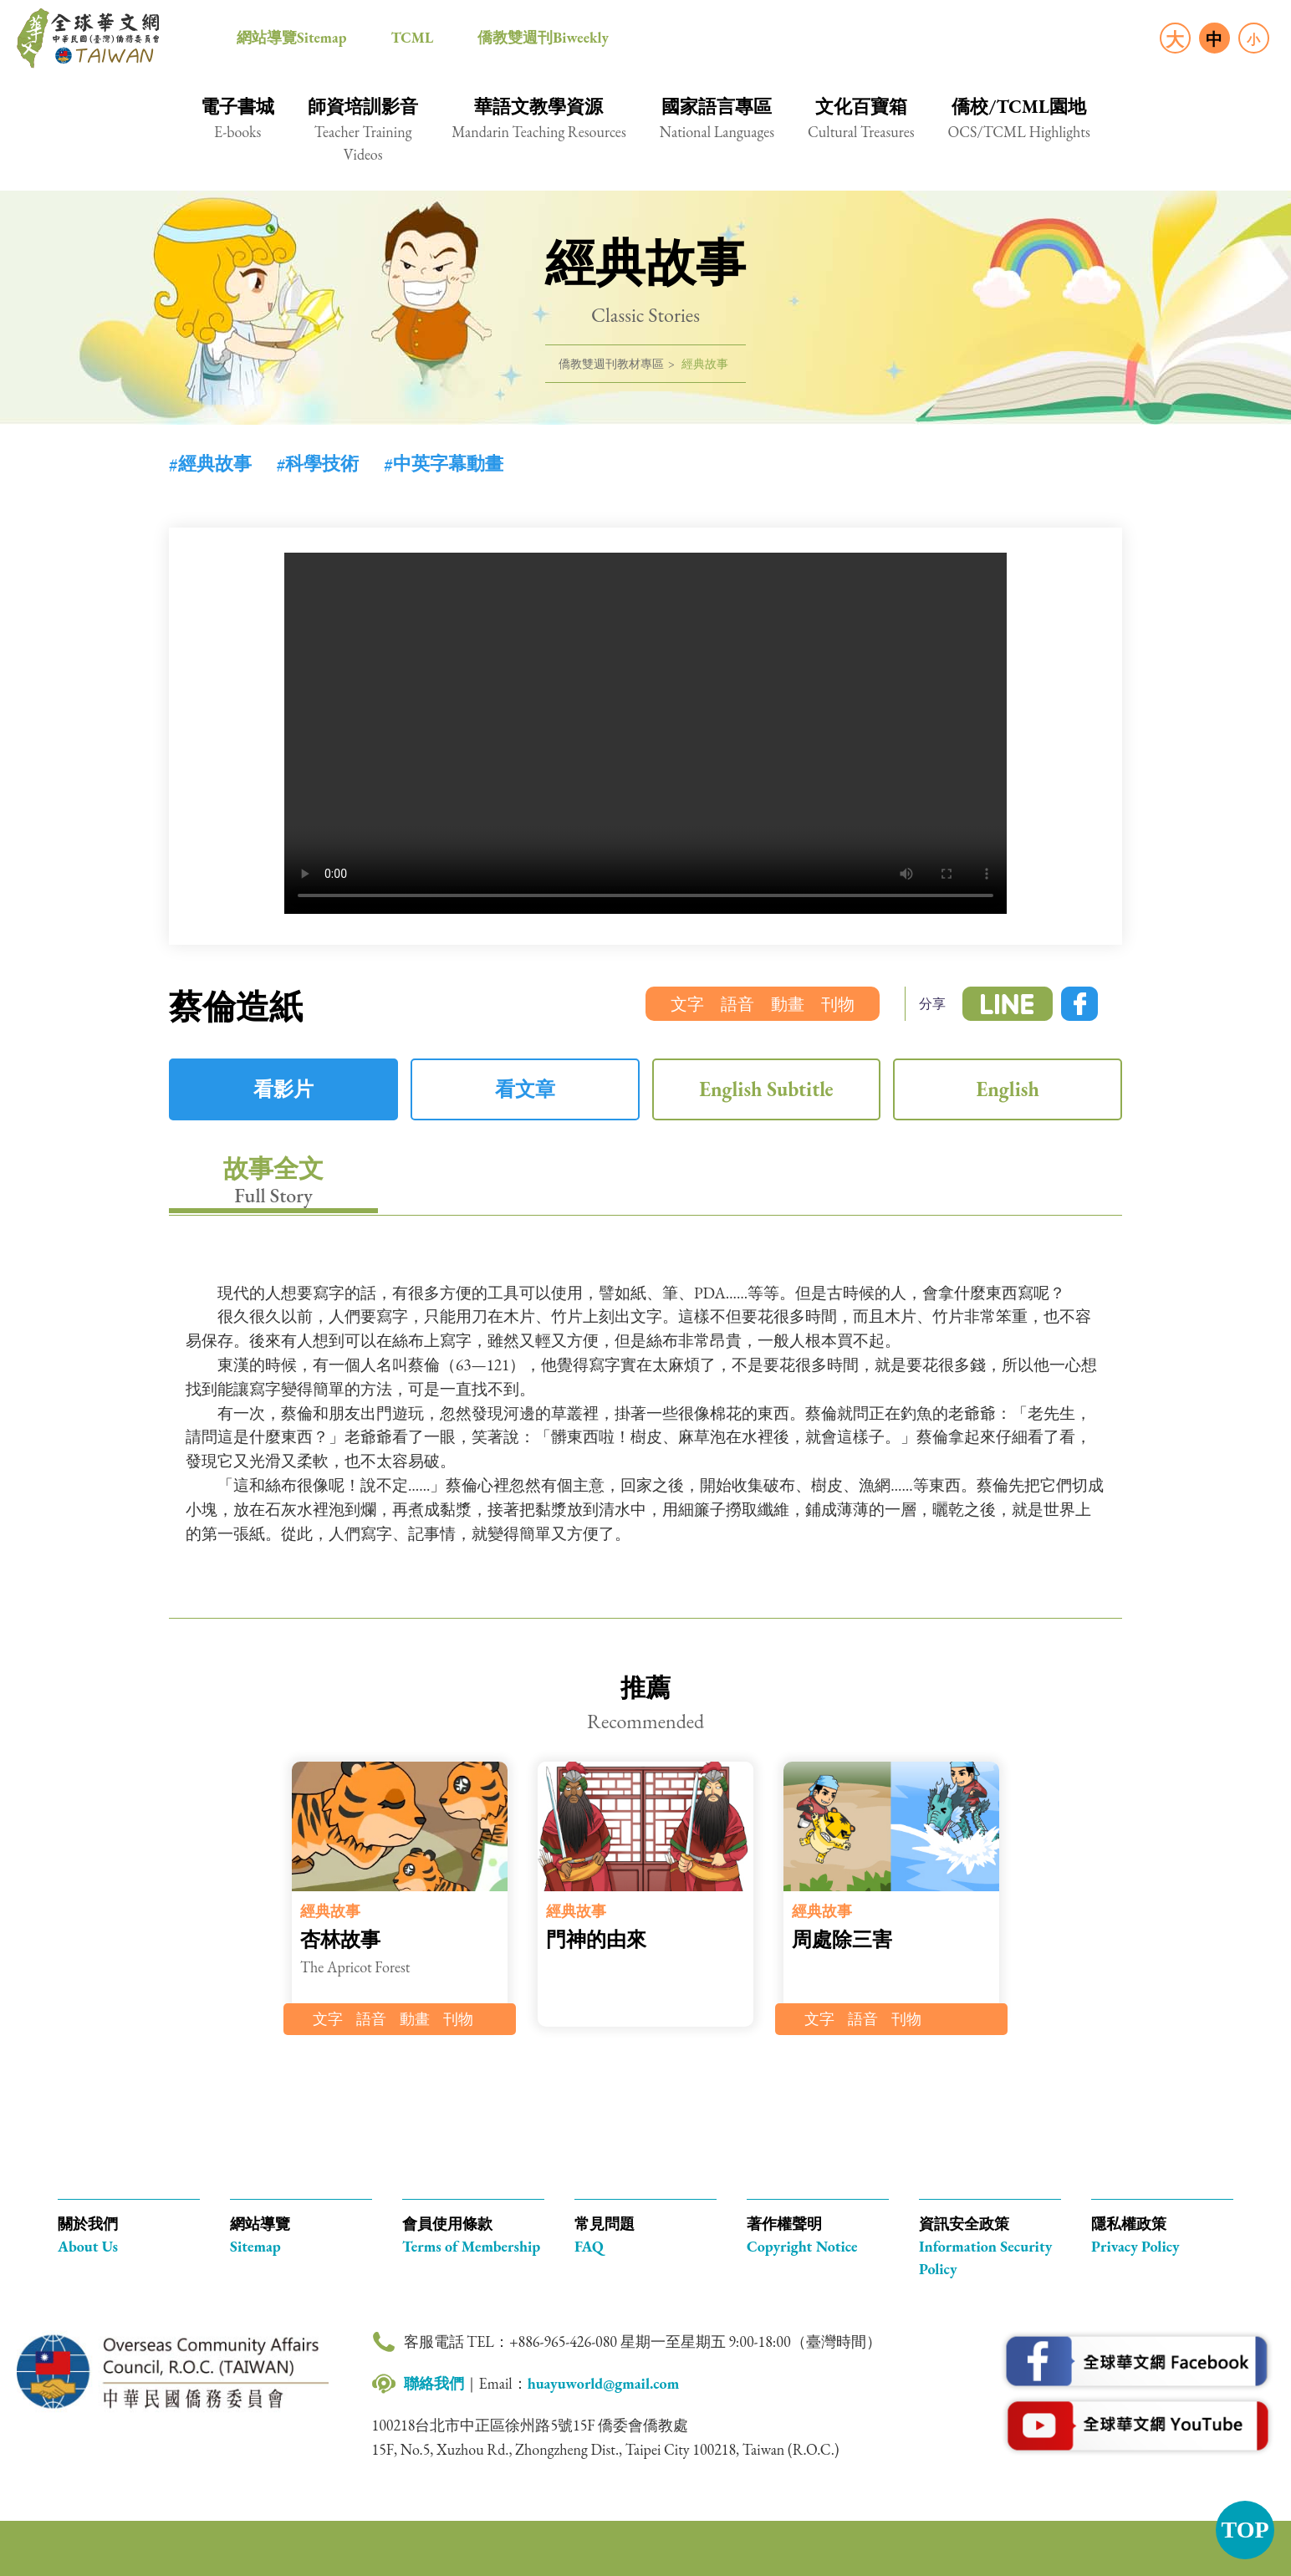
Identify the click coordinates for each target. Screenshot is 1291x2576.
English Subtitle (766, 1089)
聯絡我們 (434, 2383)
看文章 (525, 1089)
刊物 (838, 1004)
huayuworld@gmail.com (604, 2383)
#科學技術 (318, 463)
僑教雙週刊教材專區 (611, 363)
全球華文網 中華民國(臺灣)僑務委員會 (88, 38)
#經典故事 (210, 463)
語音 (737, 1004)
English (1007, 1089)
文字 (687, 1004)
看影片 (283, 1089)
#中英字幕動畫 (443, 463)
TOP (1244, 2530)
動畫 (787, 1004)
